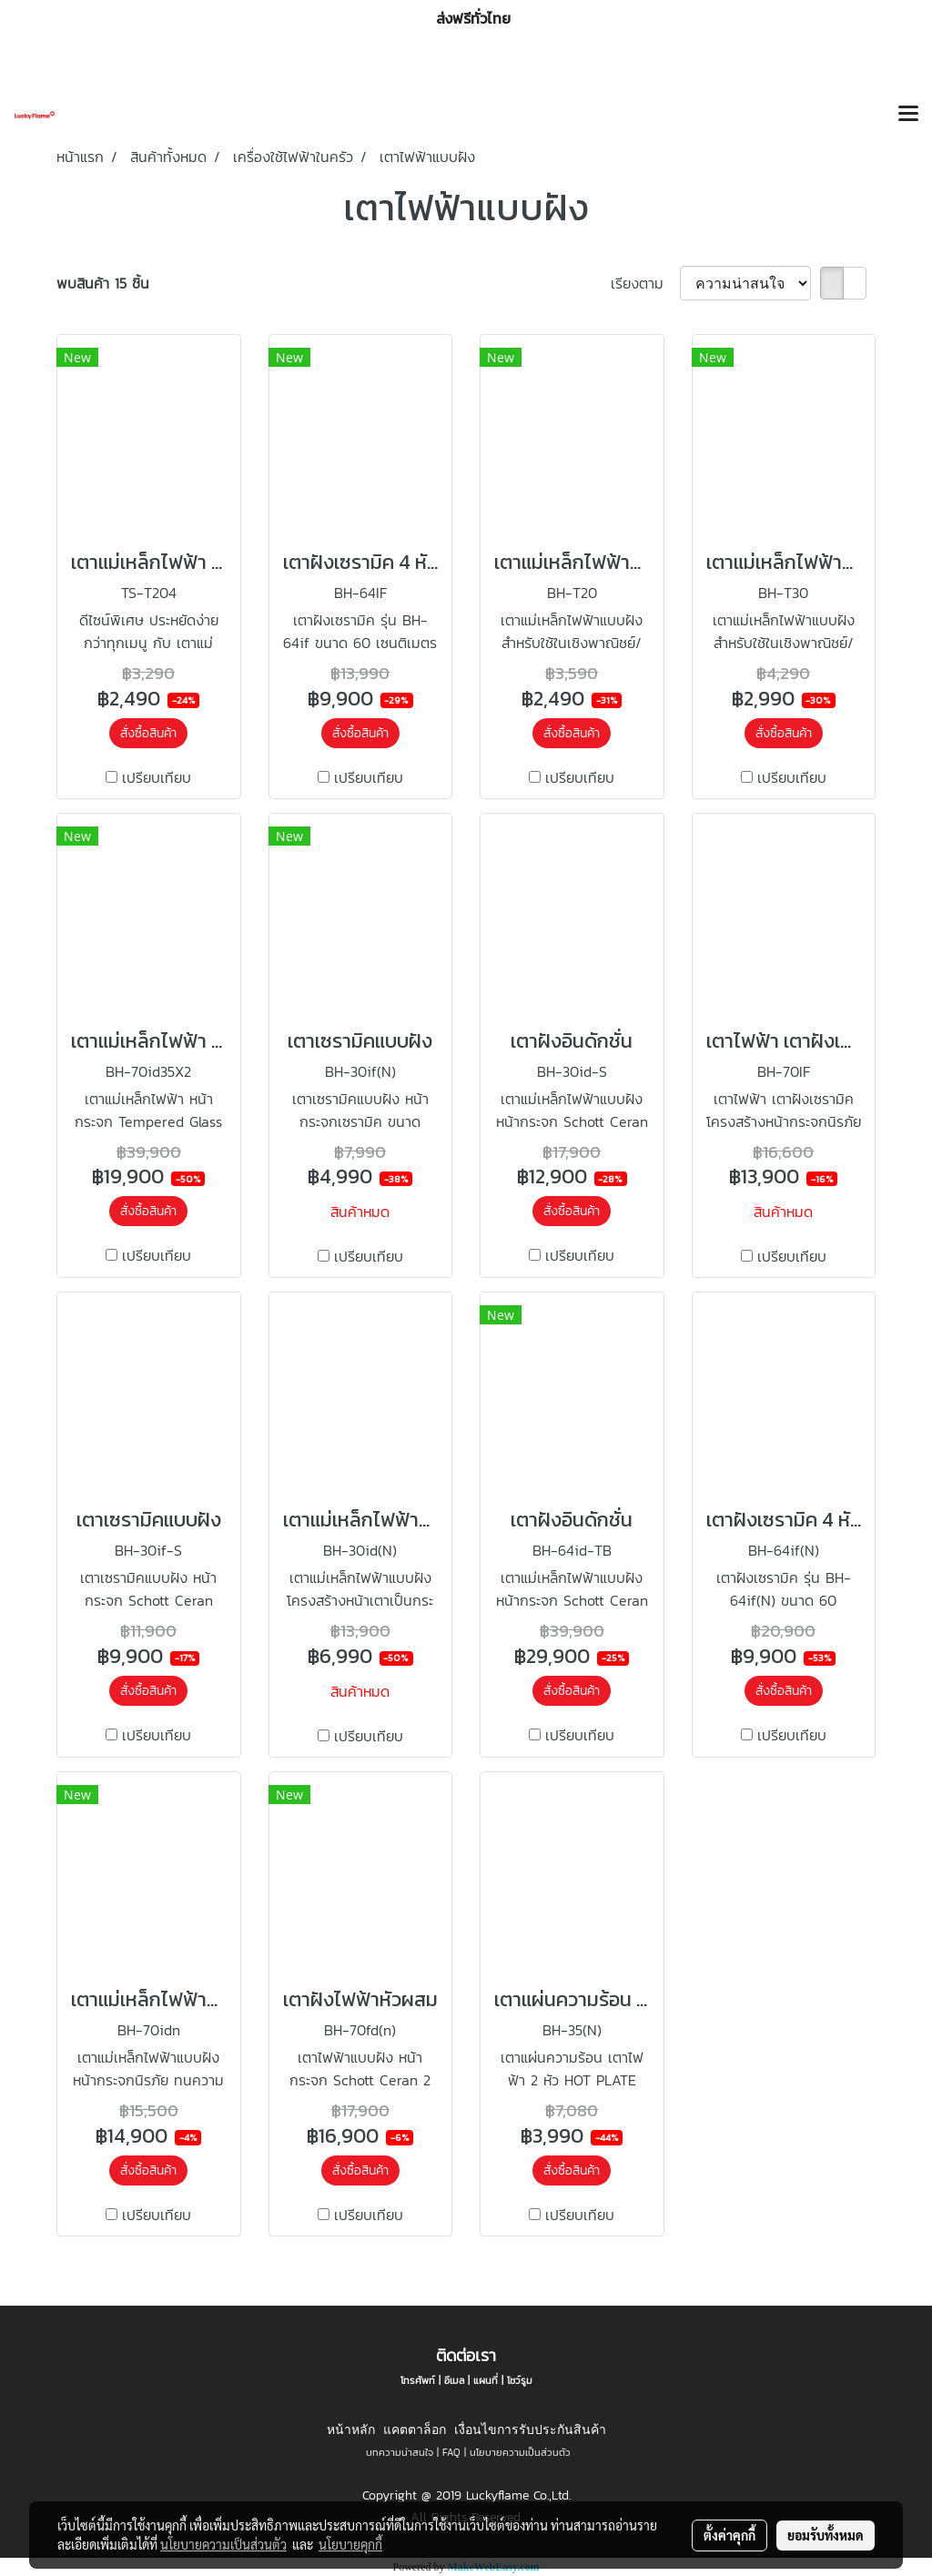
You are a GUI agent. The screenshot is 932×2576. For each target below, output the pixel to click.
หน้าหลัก (351, 2429)
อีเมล (454, 2380)
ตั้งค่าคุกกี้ (729, 2535)
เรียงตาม (645, 283)
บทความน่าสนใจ (399, 2452)
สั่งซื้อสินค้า (148, 733)
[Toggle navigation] (908, 115)
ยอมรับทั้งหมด (825, 2535)
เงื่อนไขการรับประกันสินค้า (530, 2429)
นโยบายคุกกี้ (350, 2544)
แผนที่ (485, 2380)
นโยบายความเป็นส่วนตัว (520, 2452)
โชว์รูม (519, 2380)
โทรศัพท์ (417, 2380)
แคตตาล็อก (414, 2429)
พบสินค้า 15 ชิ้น (102, 283)
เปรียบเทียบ (156, 777)
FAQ (451, 2452)
